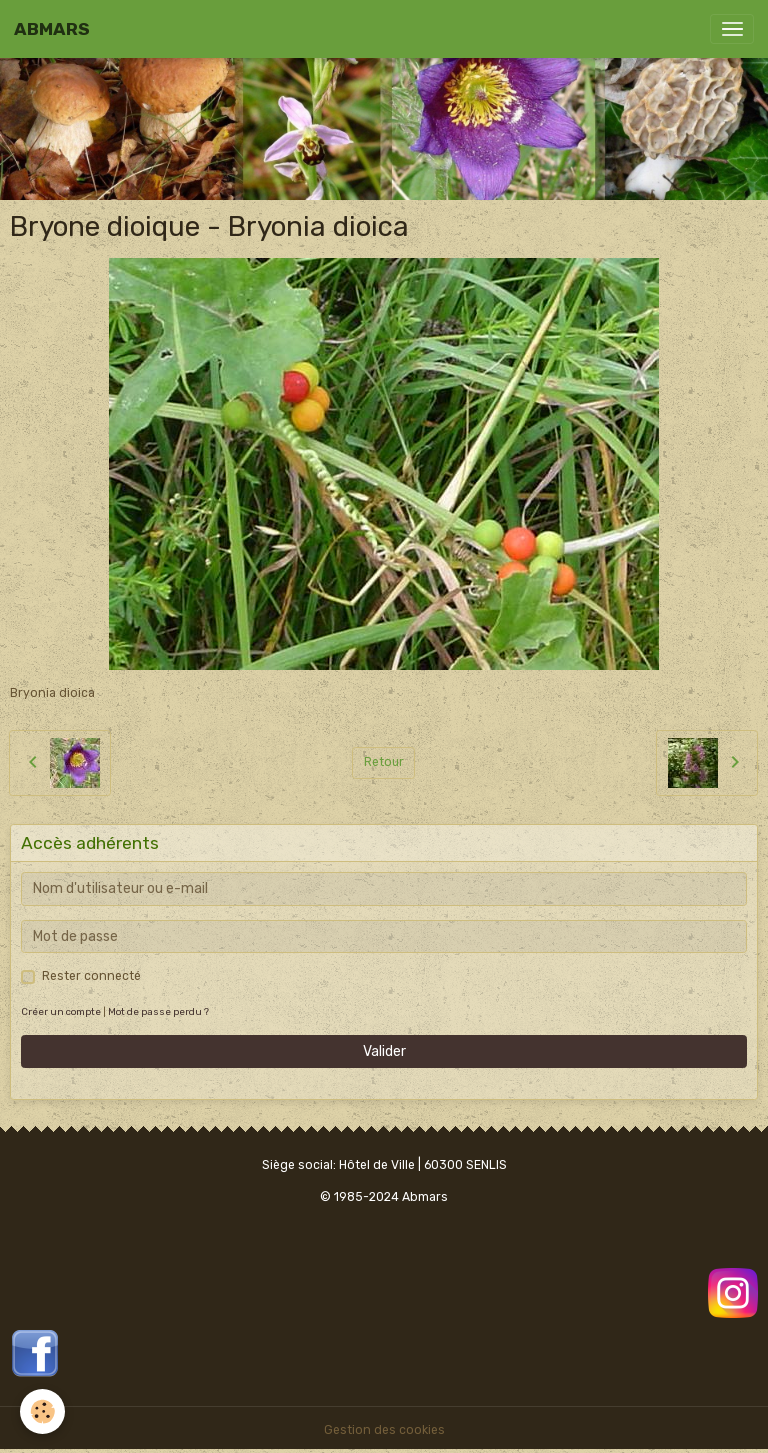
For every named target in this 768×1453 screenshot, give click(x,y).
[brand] (52, 29)
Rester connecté (91, 976)
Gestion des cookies (384, 1430)
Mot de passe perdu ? (158, 1011)
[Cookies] (42, 1411)
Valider (384, 1051)
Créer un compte (61, 1011)
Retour (384, 762)
